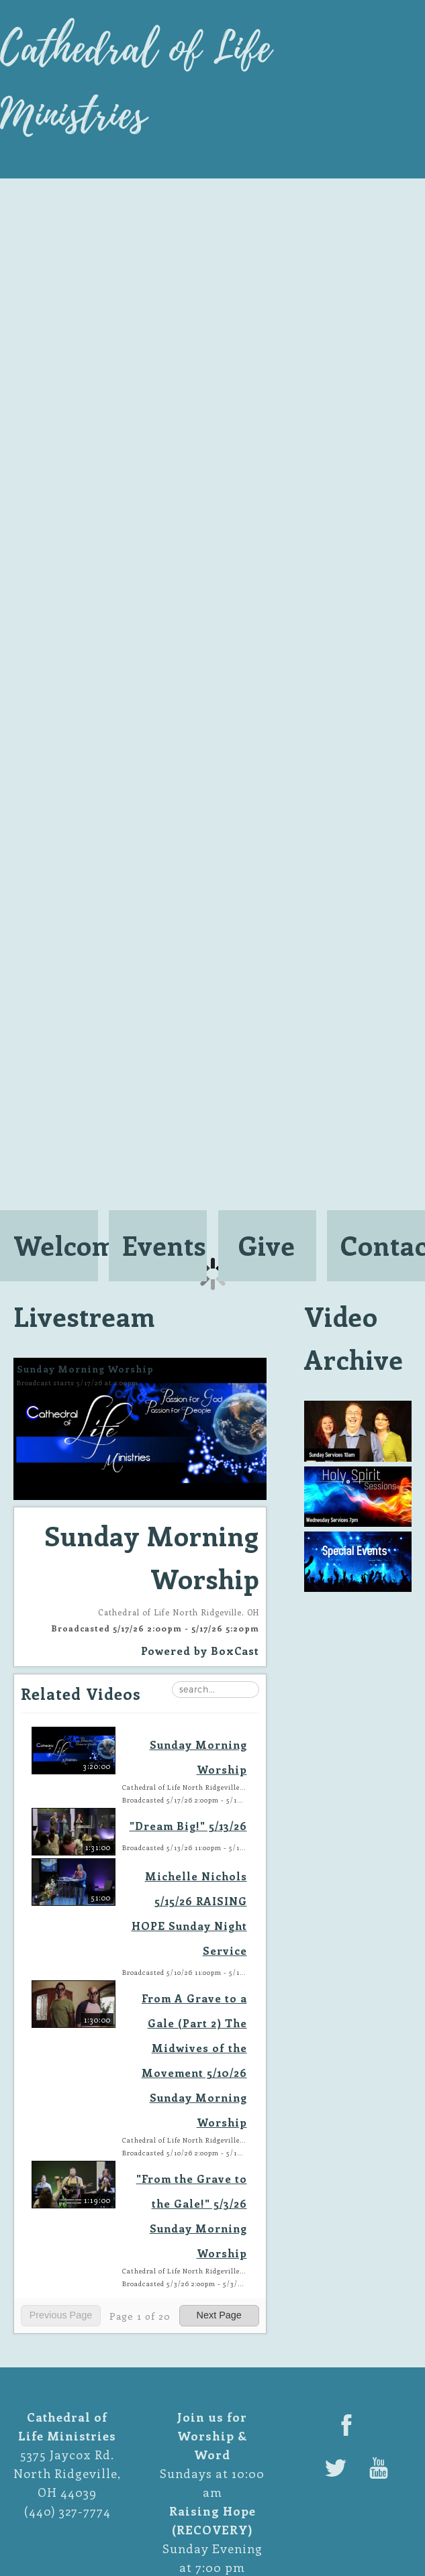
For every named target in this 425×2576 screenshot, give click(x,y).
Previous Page (61, 2315)
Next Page (219, 2315)
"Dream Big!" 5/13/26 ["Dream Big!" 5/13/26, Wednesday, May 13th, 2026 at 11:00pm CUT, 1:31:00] (188, 1826)
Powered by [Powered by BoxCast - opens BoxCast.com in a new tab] (200, 1651)
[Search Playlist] (215, 1689)
